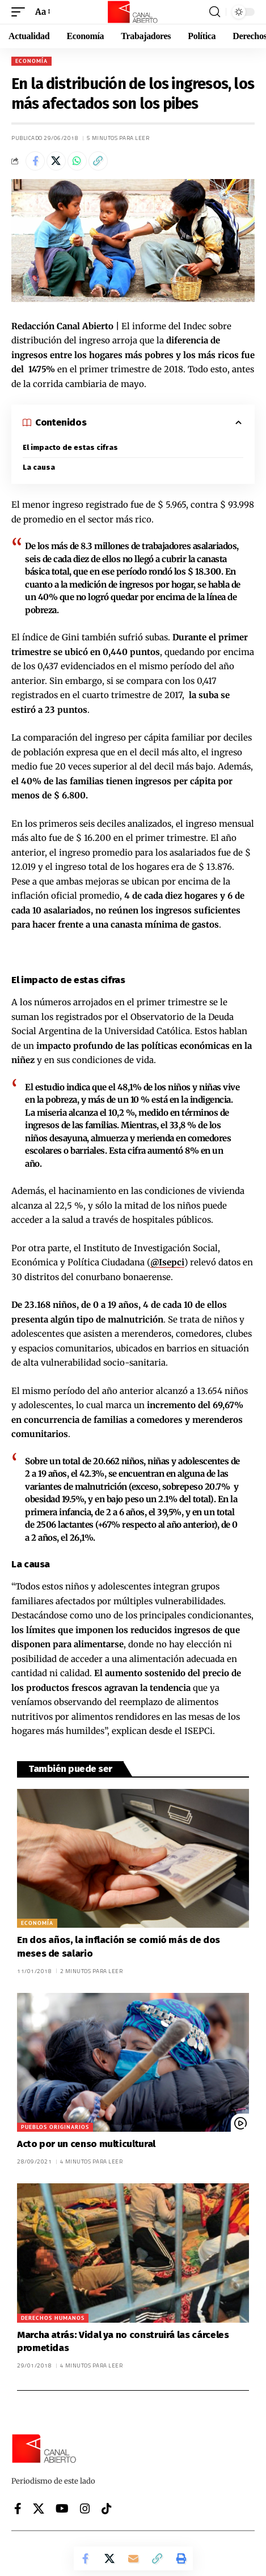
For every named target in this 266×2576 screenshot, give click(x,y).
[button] (21, 12)
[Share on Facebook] (35, 161)
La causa (39, 467)
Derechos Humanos (53, 2318)
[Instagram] (85, 2508)
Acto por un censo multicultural (86, 2144)
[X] (38, 2508)
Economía (31, 61)
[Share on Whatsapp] (77, 161)
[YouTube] (62, 2508)
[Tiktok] (107, 2508)
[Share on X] (56, 161)
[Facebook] (17, 2508)
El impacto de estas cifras (70, 447)
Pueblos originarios (55, 2127)
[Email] (133, 2558)
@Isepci (167, 1262)
